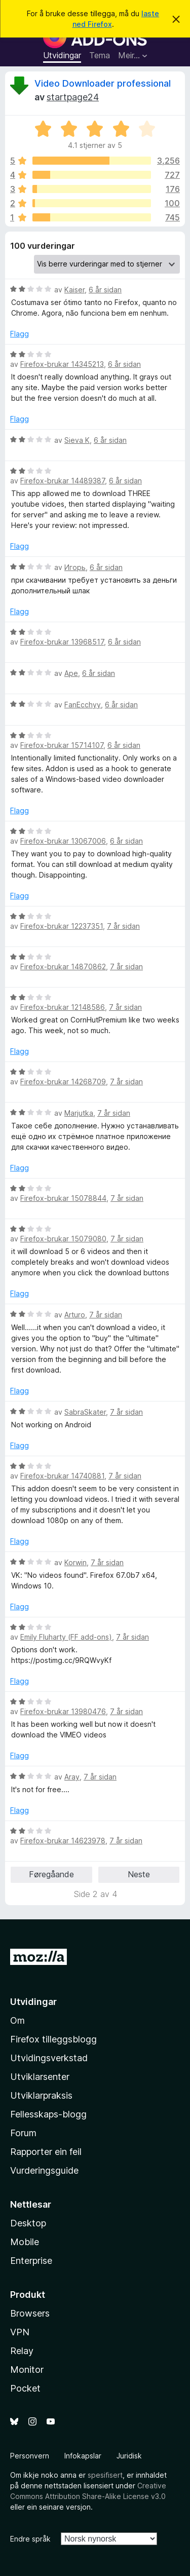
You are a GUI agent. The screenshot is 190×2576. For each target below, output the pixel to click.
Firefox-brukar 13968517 (62, 641)
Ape (71, 673)
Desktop (28, 2223)
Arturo (74, 1314)
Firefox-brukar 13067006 (63, 841)
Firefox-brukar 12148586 (62, 1007)
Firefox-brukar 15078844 (63, 1198)
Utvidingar (62, 55)
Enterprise (31, 2260)
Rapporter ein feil (46, 2151)
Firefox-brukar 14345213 (62, 364)
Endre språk (30, 2538)
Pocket (25, 2388)
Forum (23, 2133)
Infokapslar (82, 2455)
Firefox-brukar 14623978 (62, 1840)
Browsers (30, 2313)
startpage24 (73, 97)
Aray (72, 1776)
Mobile (24, 2242)
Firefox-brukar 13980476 (63, 1711)
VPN (19, 2332)
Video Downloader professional (102, 83)
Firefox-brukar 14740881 (62, 1475)
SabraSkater (85, 1412)
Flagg (19, 333)
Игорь (75, 567)
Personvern (29, 2455)
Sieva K (77, 440)
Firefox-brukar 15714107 (61, 745)
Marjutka (78, 1113)
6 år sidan (105, 289)
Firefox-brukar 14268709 (63, 1081)
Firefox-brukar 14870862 (63, 966)
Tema (99, 55)
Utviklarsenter (39, 2076)
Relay (21, 2350)
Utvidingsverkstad (49, 2058)
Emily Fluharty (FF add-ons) (66, 1637)
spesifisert (105, 2475)
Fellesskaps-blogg (48, 2114)
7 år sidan (123, 926)
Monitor (27, 2369)
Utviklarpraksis (41, 2095)
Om (17, 2020)
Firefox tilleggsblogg (53, 2039)
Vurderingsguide (44, 2170)
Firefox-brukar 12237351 (61, 926)
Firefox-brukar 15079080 (63, 1238)
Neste (139, 1874)
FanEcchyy (82, 704)
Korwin (75, 1562)
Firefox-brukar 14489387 (62, 480)
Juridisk (129, 2455)
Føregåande (51, 1874)
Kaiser (74, 289)
